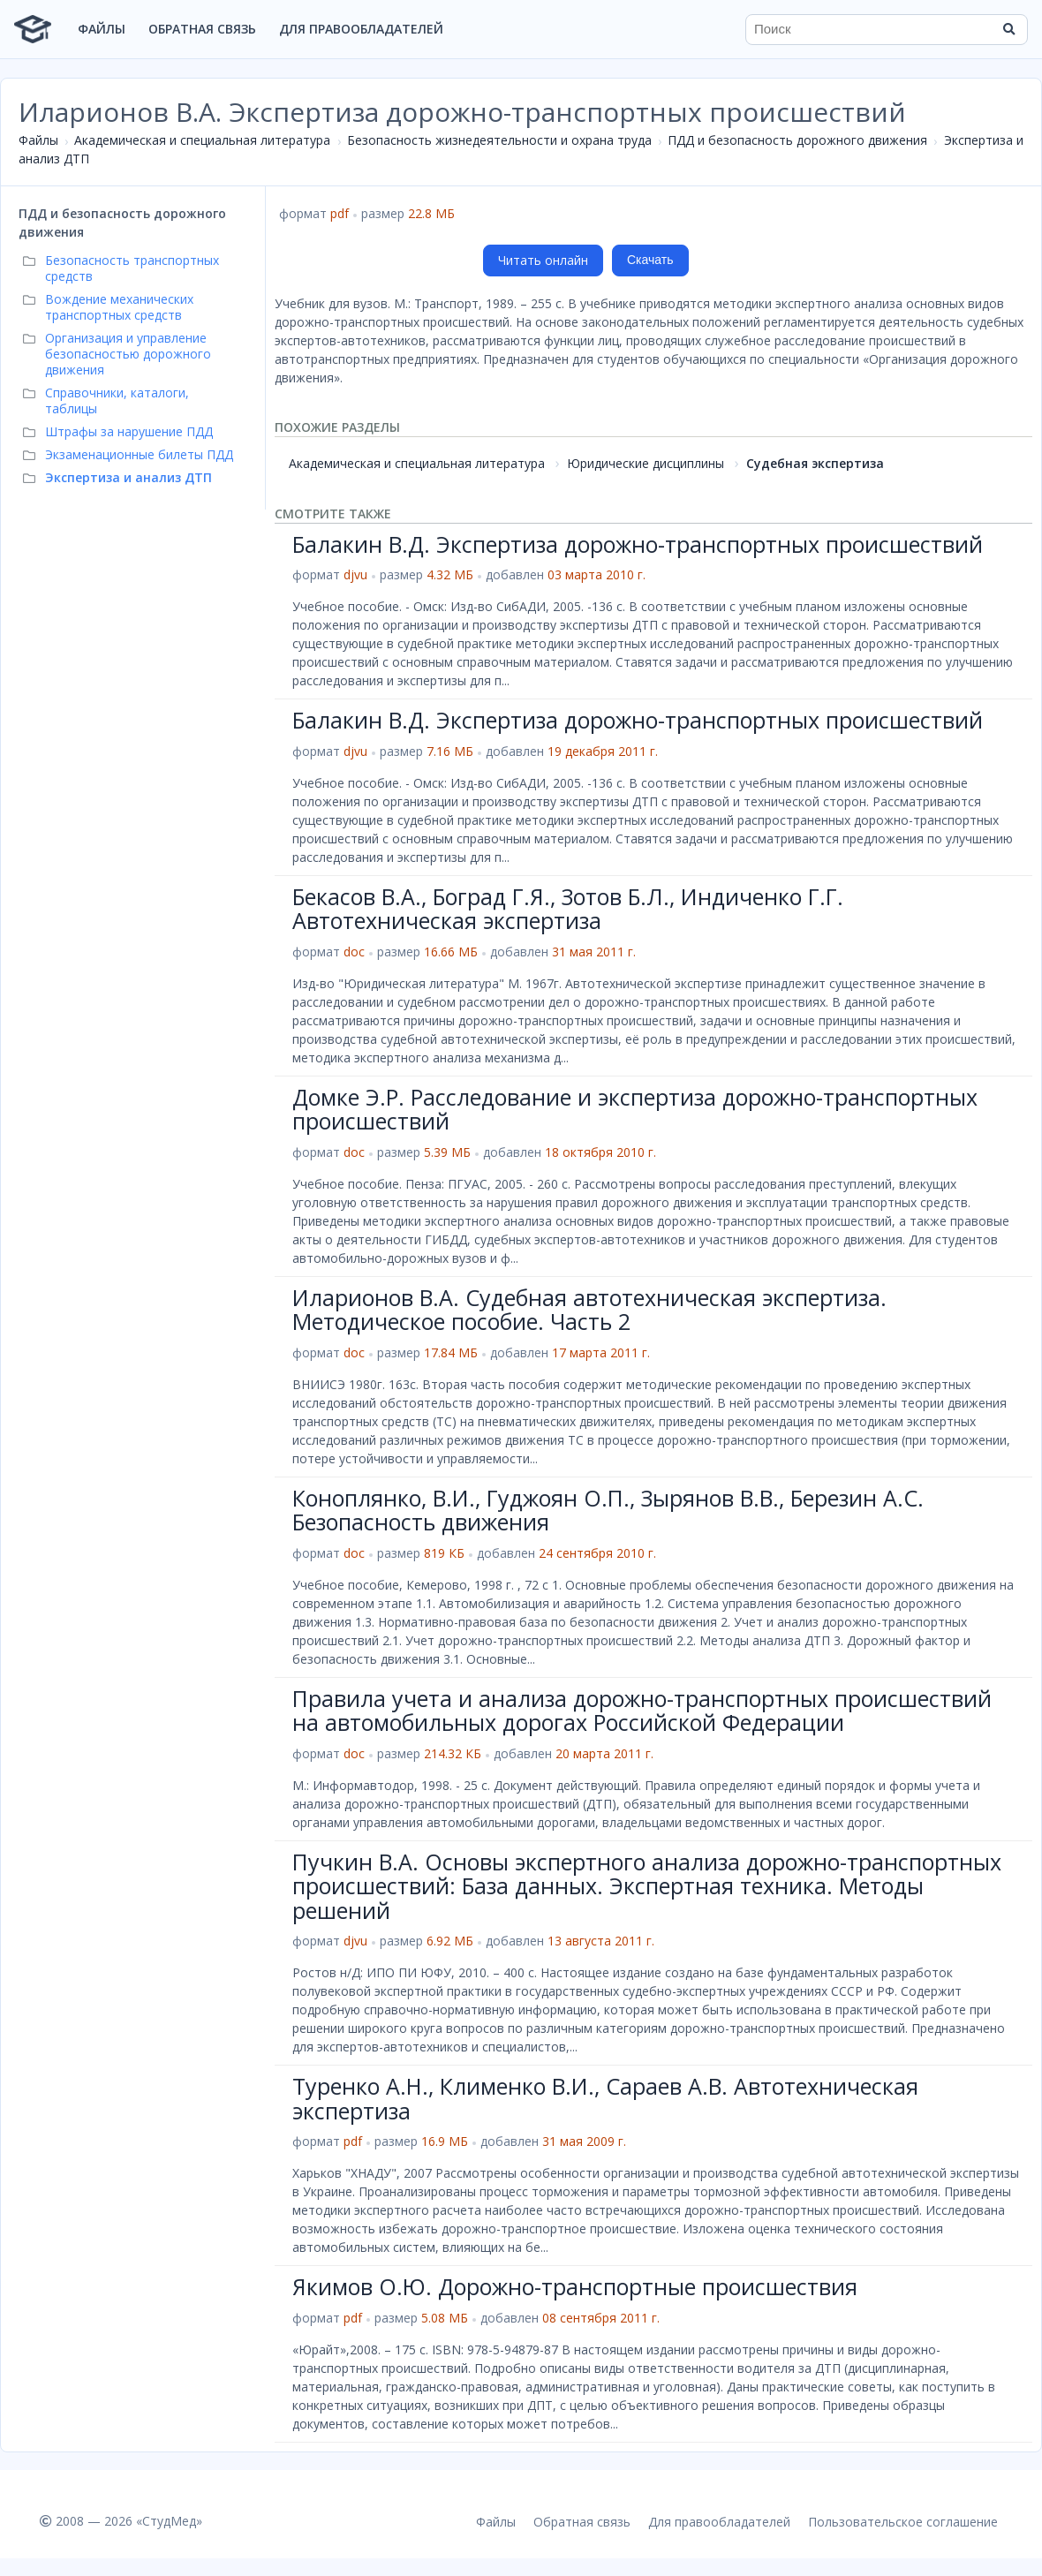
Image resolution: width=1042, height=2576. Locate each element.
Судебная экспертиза (815, 463)
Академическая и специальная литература (202, 140)
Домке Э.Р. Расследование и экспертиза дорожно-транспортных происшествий (635, 1109)
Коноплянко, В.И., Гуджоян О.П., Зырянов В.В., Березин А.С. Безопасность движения (608, 1510)
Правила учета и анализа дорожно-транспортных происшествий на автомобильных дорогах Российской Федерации (642, 1710)
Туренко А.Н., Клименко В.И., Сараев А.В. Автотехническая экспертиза (605, 2098)
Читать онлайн (543, 260)
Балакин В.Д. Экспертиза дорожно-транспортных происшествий (637, 544)
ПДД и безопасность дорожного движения (797, 140)
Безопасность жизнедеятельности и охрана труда (499, 140)
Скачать (650, 260)
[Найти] (1008, 29)
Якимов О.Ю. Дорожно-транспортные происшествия (574, 2286)
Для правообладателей (361, 28)
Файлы (101, 28)
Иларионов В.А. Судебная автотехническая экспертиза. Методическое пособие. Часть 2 (589, 1309)
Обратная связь (202, 28)
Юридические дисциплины (645, 463)
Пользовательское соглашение (903, 2521)
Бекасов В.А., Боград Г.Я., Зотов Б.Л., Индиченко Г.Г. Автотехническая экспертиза (567, 908)
